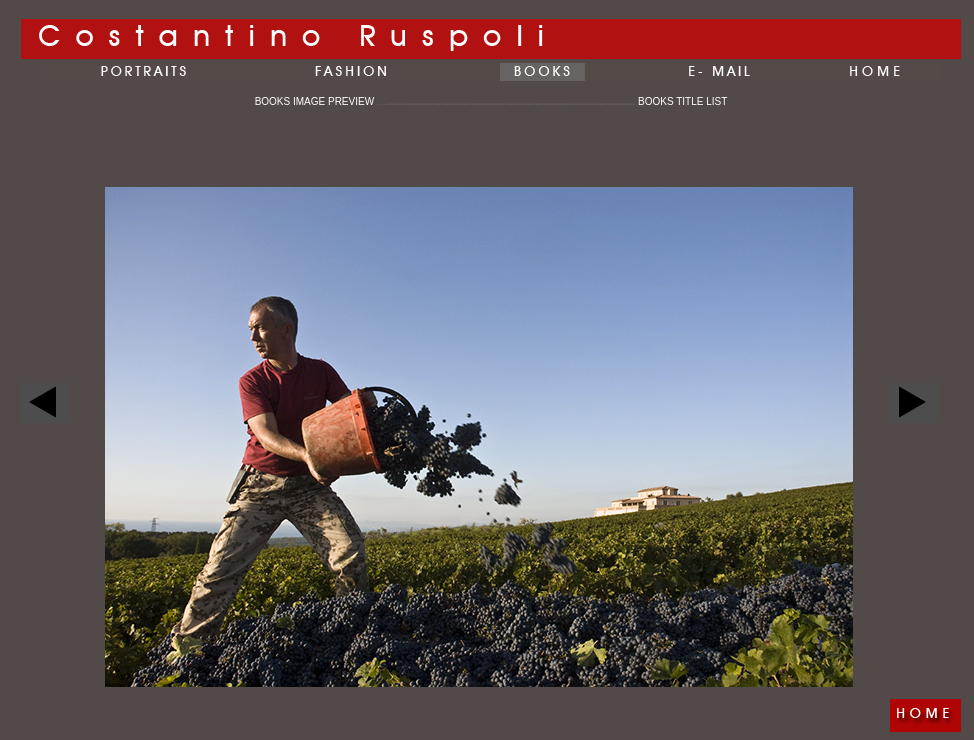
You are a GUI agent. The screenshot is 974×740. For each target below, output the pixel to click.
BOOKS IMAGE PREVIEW (321, 101)
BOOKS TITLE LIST (682, 101)
